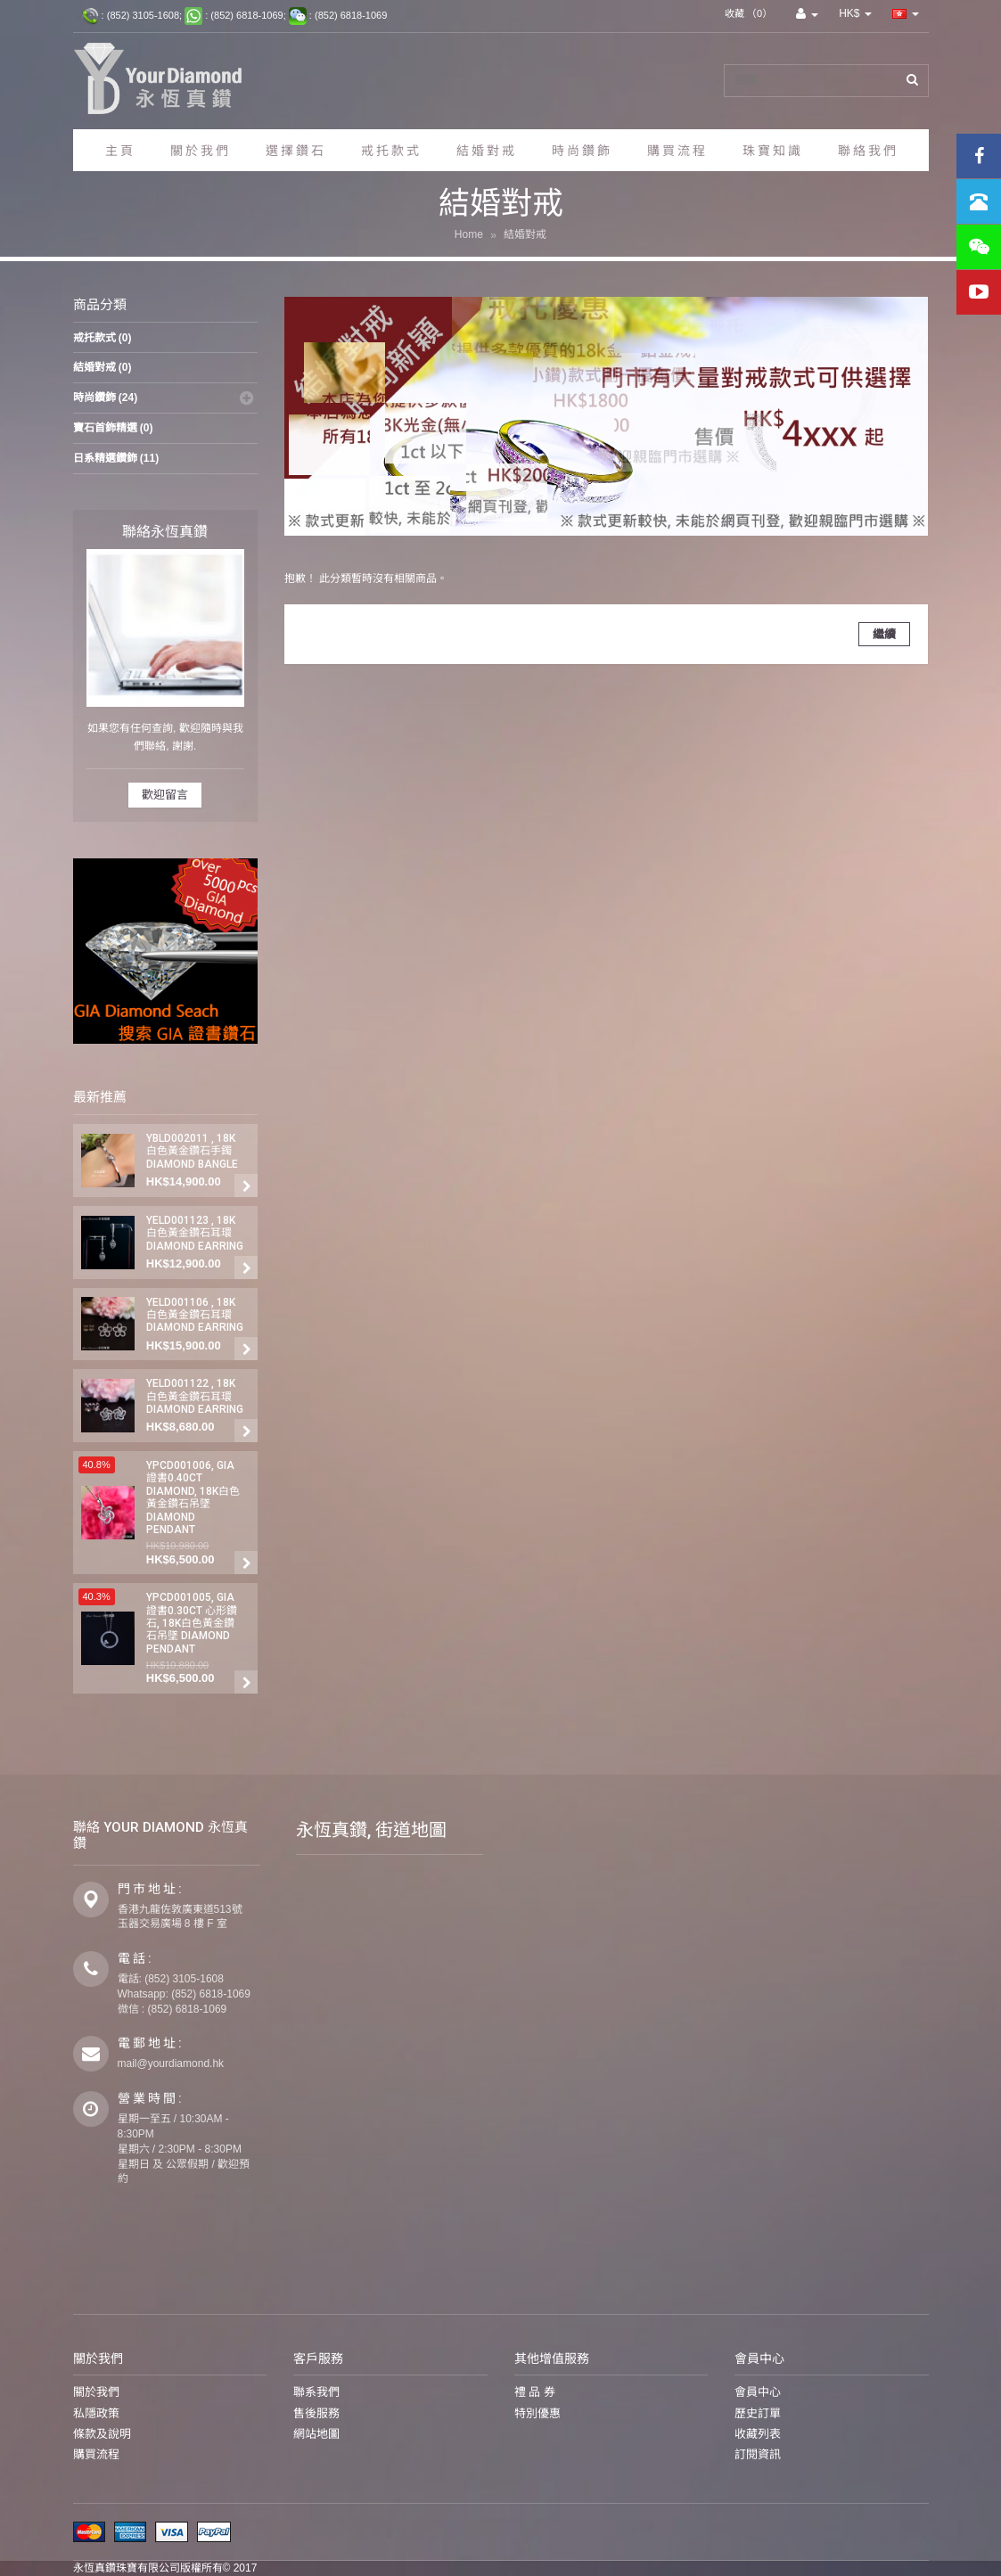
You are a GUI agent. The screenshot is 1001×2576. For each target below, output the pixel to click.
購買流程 (96, 2454)
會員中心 (757, 2393)
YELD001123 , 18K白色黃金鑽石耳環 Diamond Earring (194, 1233)
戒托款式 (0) (102, 338)
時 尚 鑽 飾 (581, 151)
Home (469, 235)
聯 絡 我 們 (867, 151)
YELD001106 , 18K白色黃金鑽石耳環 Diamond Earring (194, 1315)
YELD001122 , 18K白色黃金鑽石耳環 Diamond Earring (194, 1396)
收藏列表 (757, 2434)
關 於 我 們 (199, 151)
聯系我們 (316, 2393)
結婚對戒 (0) (102, 367)
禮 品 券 (534, 2393)
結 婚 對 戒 (485, 151)
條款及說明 (102, 2434)
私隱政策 (96, 2413)
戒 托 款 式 (390, 151)
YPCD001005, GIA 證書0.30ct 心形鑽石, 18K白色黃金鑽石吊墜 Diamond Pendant (191, 1623)
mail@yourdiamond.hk (171, 2063)
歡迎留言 (165, 794)
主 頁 (119, 151)
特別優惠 (537, 2413)
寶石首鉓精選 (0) (113, 428)
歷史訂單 (757, 2413)
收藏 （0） (748, 13)
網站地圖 (316, 2434)
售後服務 (316, 2413)
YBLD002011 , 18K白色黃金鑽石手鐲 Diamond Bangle (192, 1151)
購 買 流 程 (676, 151)
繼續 (884, 634)
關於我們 (96, 2393)
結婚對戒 (525, 235)
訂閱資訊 (757, 2454)
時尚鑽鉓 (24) (105, 397)
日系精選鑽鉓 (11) (116, 458)
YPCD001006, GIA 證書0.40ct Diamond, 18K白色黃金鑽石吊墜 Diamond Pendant (193, 1497)
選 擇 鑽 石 (295, 151)
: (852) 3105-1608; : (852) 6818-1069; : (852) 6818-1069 (233, 16)
